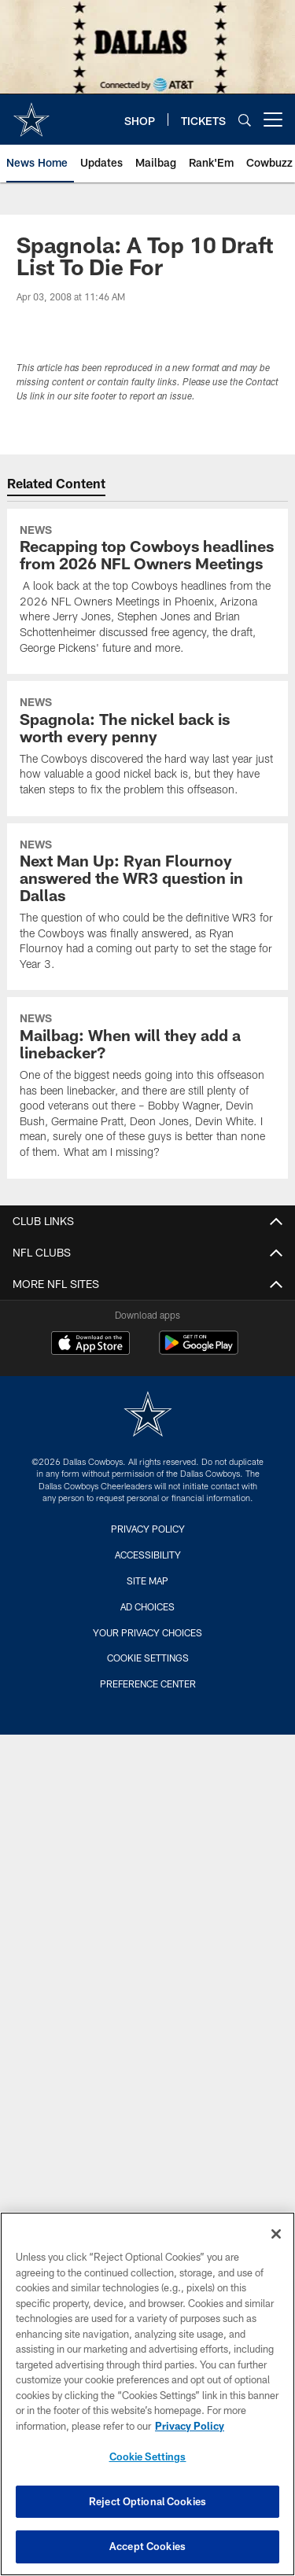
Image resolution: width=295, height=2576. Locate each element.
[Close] (276, 2234)
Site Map (147, 1580)
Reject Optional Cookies (147, 2501)
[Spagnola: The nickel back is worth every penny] (147, 748)
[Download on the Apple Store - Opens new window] (90, 1344)
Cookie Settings (148, 1657)
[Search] (244, 120)
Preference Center (148, 1683)
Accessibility (148, 1554)
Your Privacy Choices (147, 1632)
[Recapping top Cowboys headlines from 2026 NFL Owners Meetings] (147, 592)
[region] (147, 2394)
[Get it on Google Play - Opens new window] (199, 1350)
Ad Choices (147, 1606)
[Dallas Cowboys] (148, 1416)
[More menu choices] (273, 119)
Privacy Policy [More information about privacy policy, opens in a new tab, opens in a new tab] (189, 2426)
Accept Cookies (147, 2546)
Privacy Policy (148, 1528)
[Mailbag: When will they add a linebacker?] (147, 1087)
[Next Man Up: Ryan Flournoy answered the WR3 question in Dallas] (147, 907)
